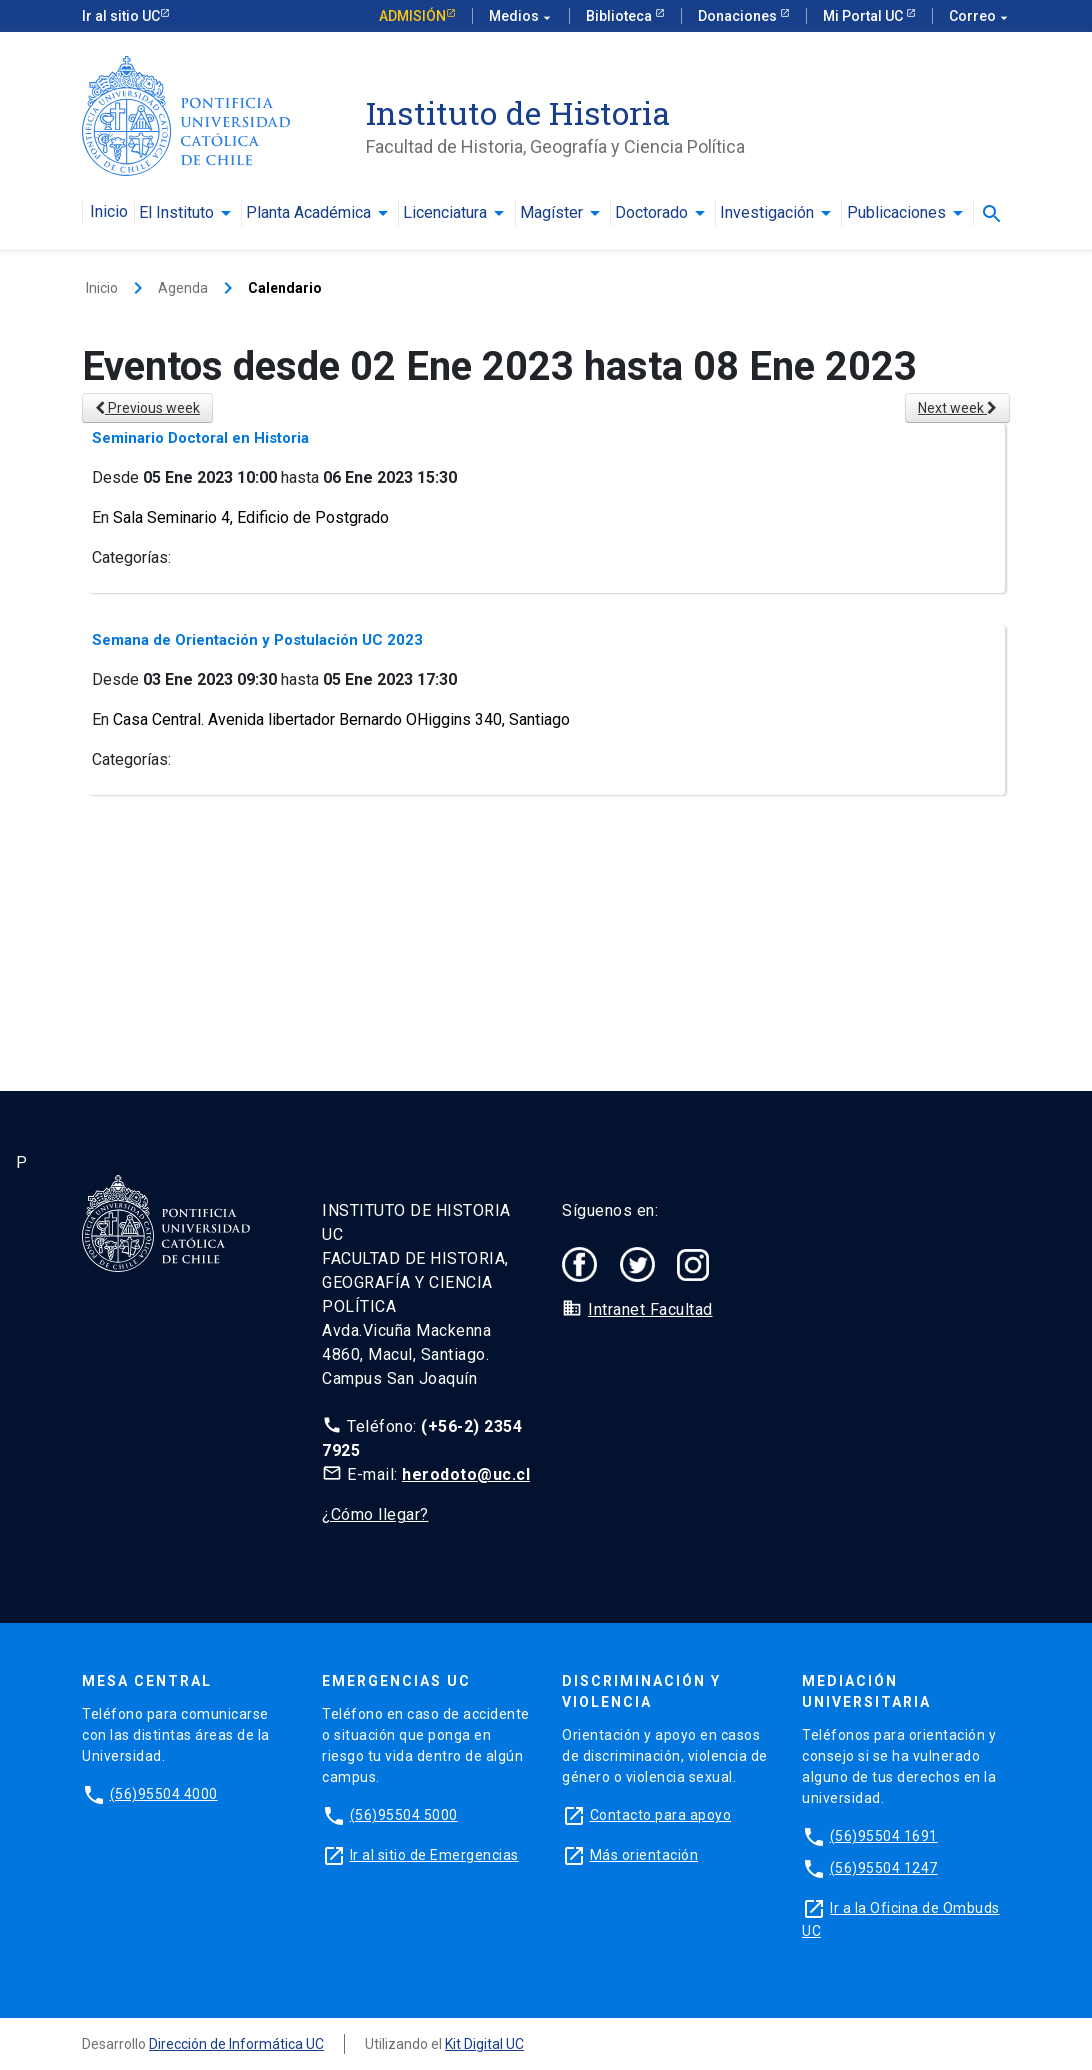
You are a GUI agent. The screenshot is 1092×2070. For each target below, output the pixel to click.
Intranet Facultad (650, 1309)
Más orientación (644, 1855)
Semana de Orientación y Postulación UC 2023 (257, 640)
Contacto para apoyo (661, 1815)
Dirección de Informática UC (236, 2044)
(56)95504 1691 (884, 1836)
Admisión (412, 16)
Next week (957, 408)
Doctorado (651, 213)
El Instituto (176, 213)
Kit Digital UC (484, 2044)
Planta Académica (308, 213)
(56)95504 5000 (404, 1815)
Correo (979, 16)
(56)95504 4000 (164, 1794)
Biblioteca (620, 16)
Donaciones (739, 16)
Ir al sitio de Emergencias (434, 1855)
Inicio (109, 212)
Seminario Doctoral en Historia (200, 438)
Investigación (767, 213)
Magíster (551, 213)
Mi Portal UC (864, 16)
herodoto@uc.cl (466, 1474)
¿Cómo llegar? (375, 1514)
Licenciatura (445, 213)
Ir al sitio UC (121, 16)
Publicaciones (896, 213)
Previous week (147, 408)
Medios (521, 16)
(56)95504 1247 (884, 1868)
